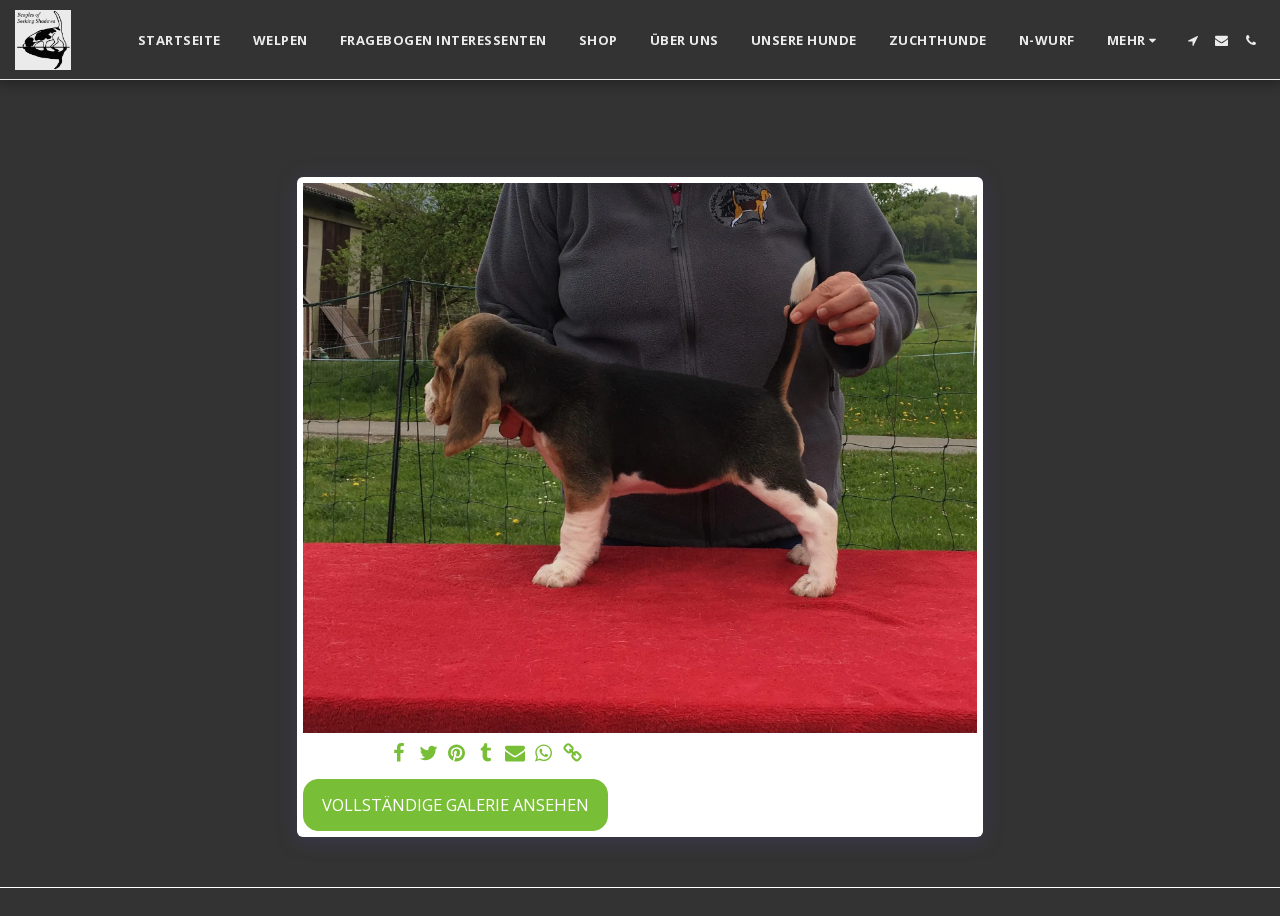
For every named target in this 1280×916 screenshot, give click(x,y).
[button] (1192, 40)
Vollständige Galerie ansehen (455, 804)
